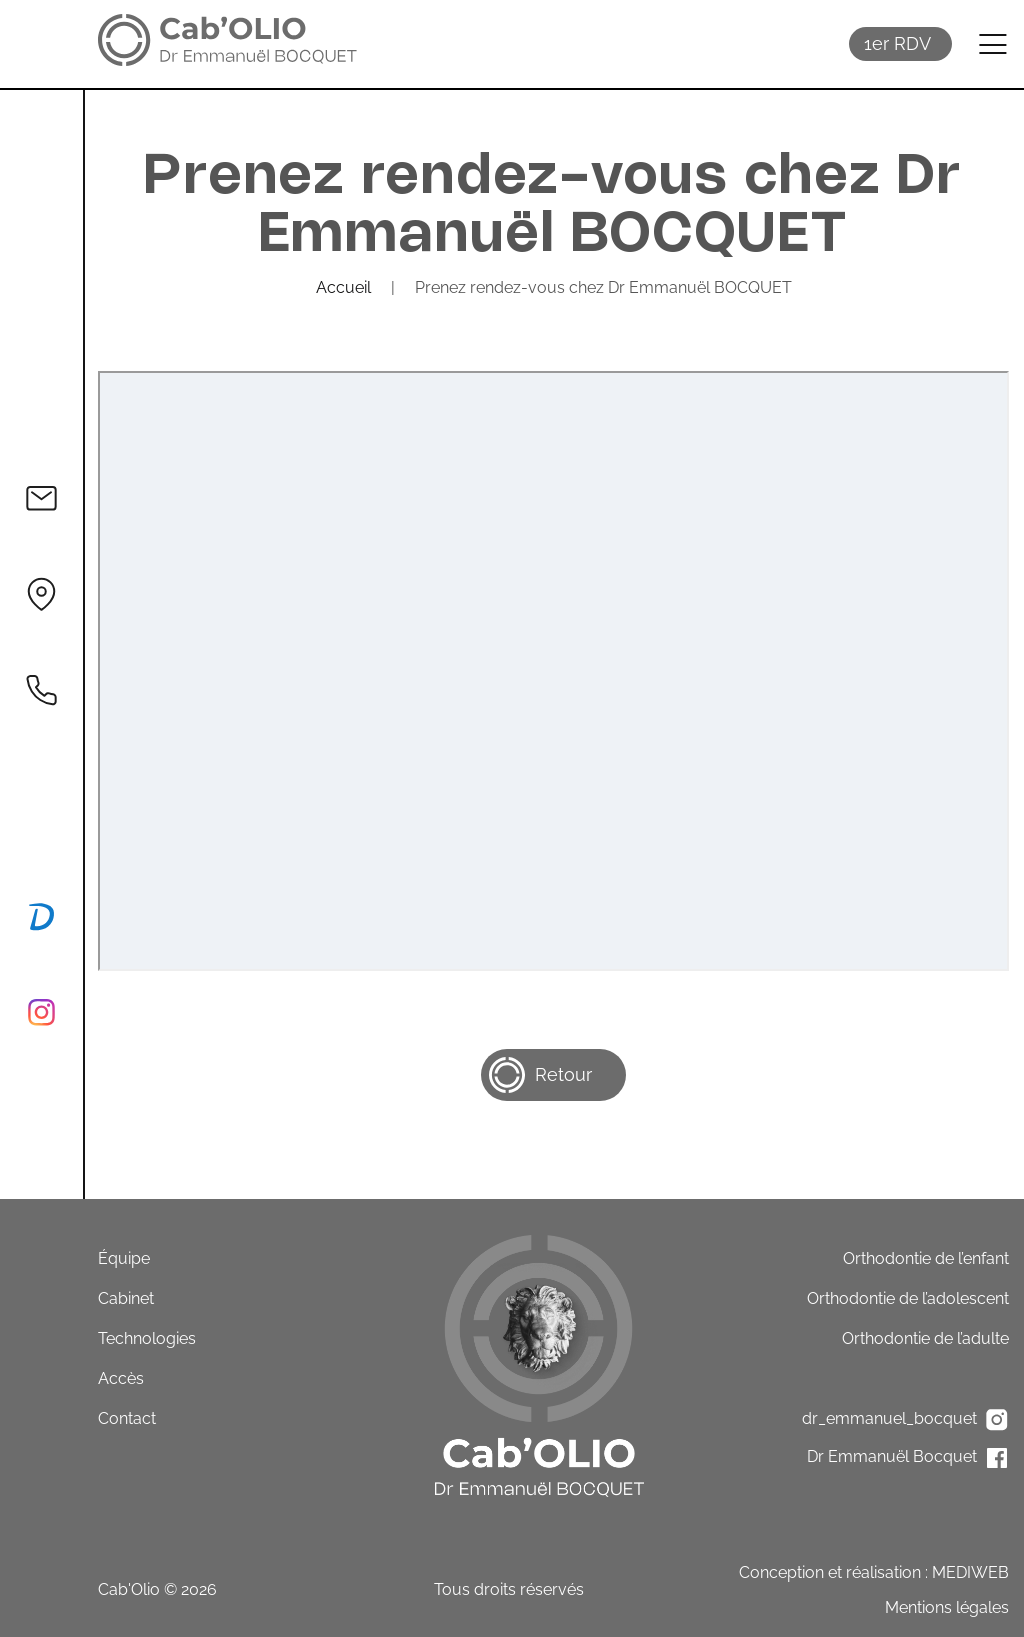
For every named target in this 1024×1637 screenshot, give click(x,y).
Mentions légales (947, 1607)
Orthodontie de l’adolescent (908, 1298)
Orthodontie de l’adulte (925, 1338)
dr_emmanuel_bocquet (905, 1420)
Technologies (147, 1338)
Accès (121, 1378)
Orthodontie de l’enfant (926, 1258)
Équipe (124, 1258)
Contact (127, 1418)
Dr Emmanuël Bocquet (908, 1458)
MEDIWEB (970, 1572)
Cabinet (126, 1298)
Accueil (343, 287)
